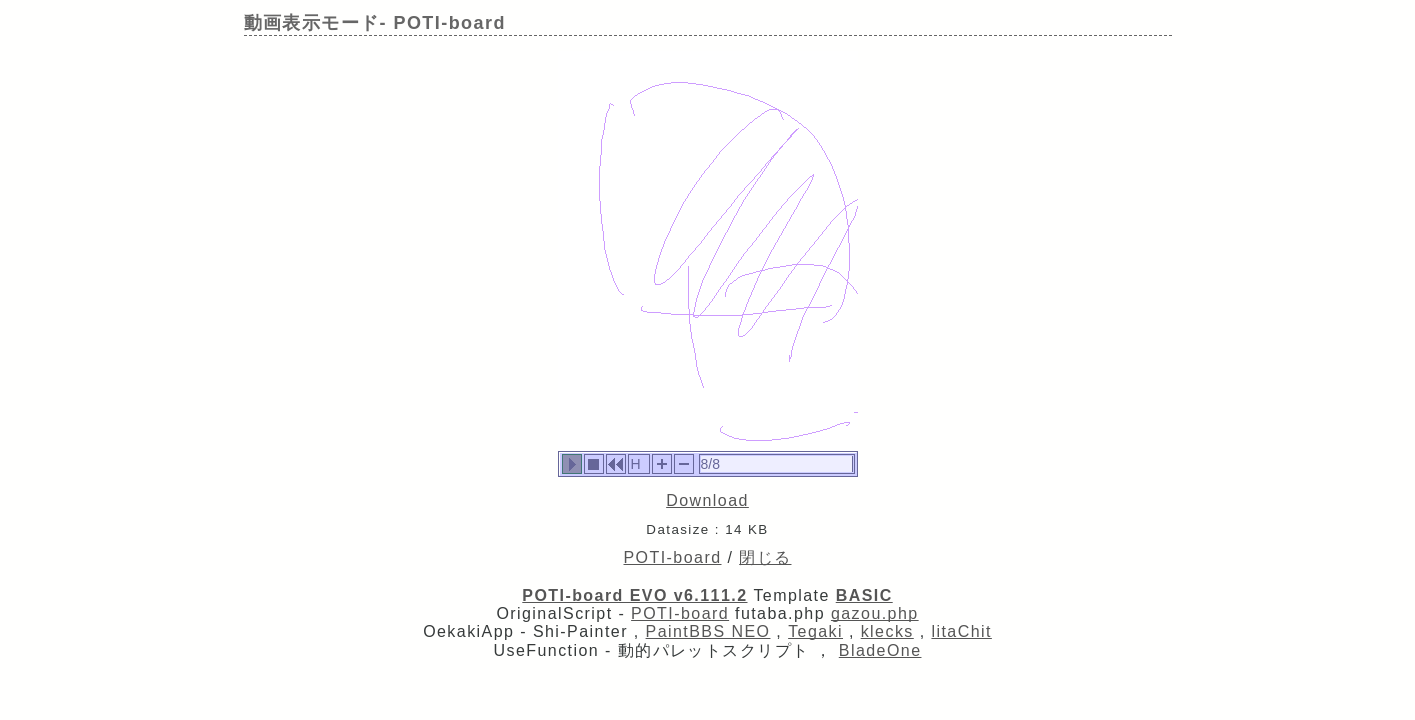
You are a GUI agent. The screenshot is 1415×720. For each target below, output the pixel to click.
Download (707, 500)
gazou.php (875, 613)
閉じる (765, 557)
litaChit (961, 631)
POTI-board (673, 557)
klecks (887, 631)
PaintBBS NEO (708, 631)
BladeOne (880, 650)
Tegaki (815, 631)
